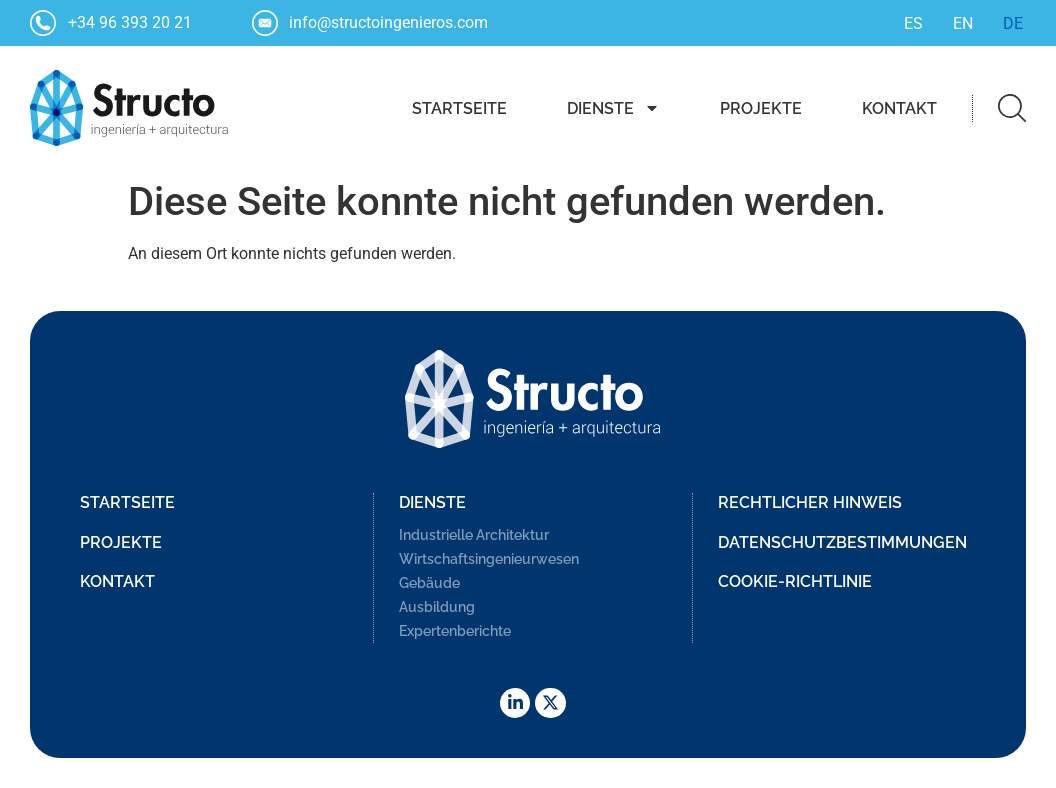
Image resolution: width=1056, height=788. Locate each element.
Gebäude (429, 583)
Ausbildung (437, 607)
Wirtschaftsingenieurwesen (489, 559)
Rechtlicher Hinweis (810, 502)
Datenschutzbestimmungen (842, 542)
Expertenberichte (455, 631)
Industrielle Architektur (474, 535)
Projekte (761, 108)
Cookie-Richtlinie (795, 581)
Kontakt (899, 108)
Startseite (459, 108)
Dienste (613, 108)
